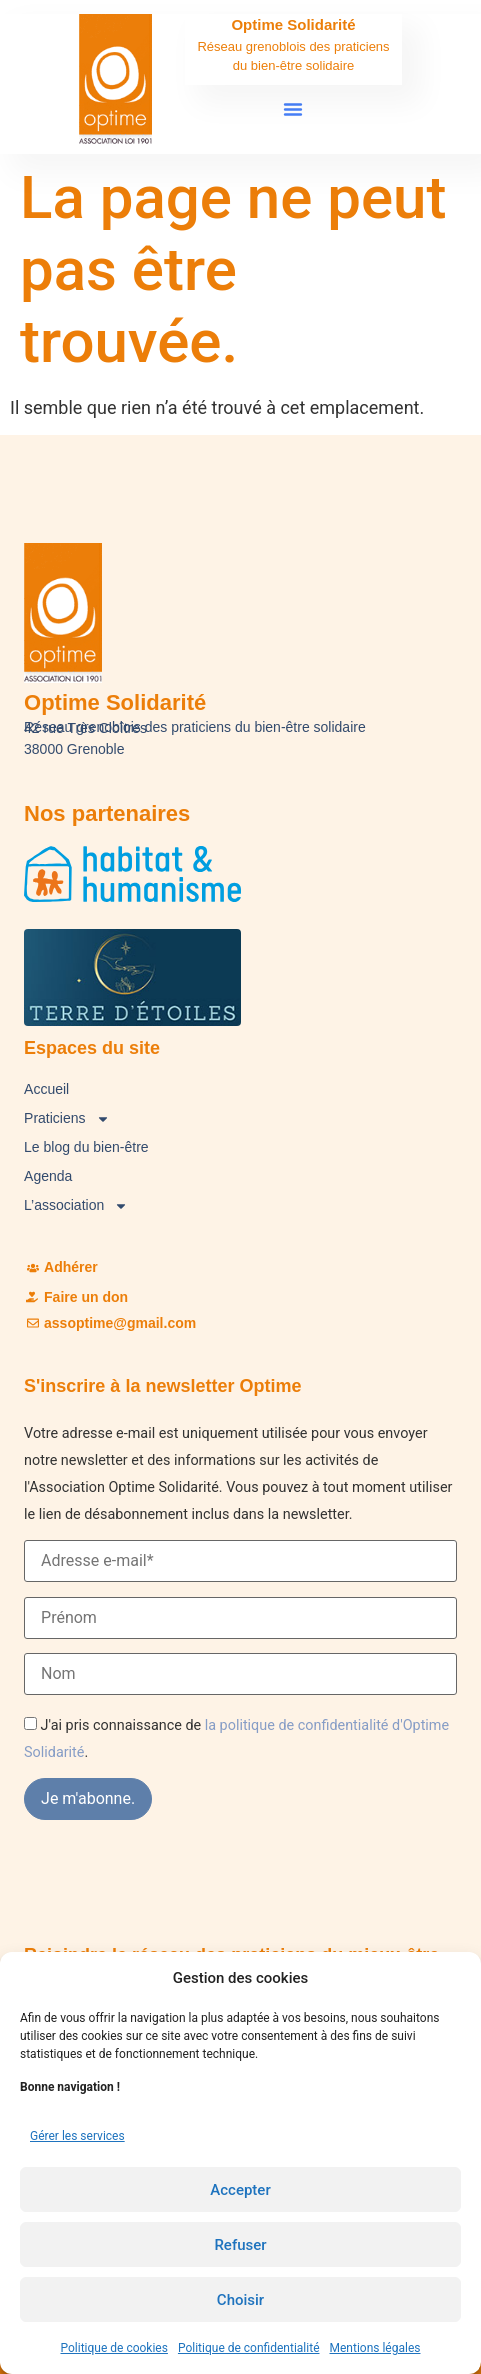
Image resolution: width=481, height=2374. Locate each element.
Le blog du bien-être (86, 1147)
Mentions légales (375, 2348)
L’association (76, 1205)
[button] (293, 109)
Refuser (240, 2245)
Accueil (46, 1089)
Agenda (48, 1176)
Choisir (240, 2300)
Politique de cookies (114, 2348)
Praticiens (66, 1118)
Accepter (240, 2190)
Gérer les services (77, 2136)
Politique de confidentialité (249, 2348)
